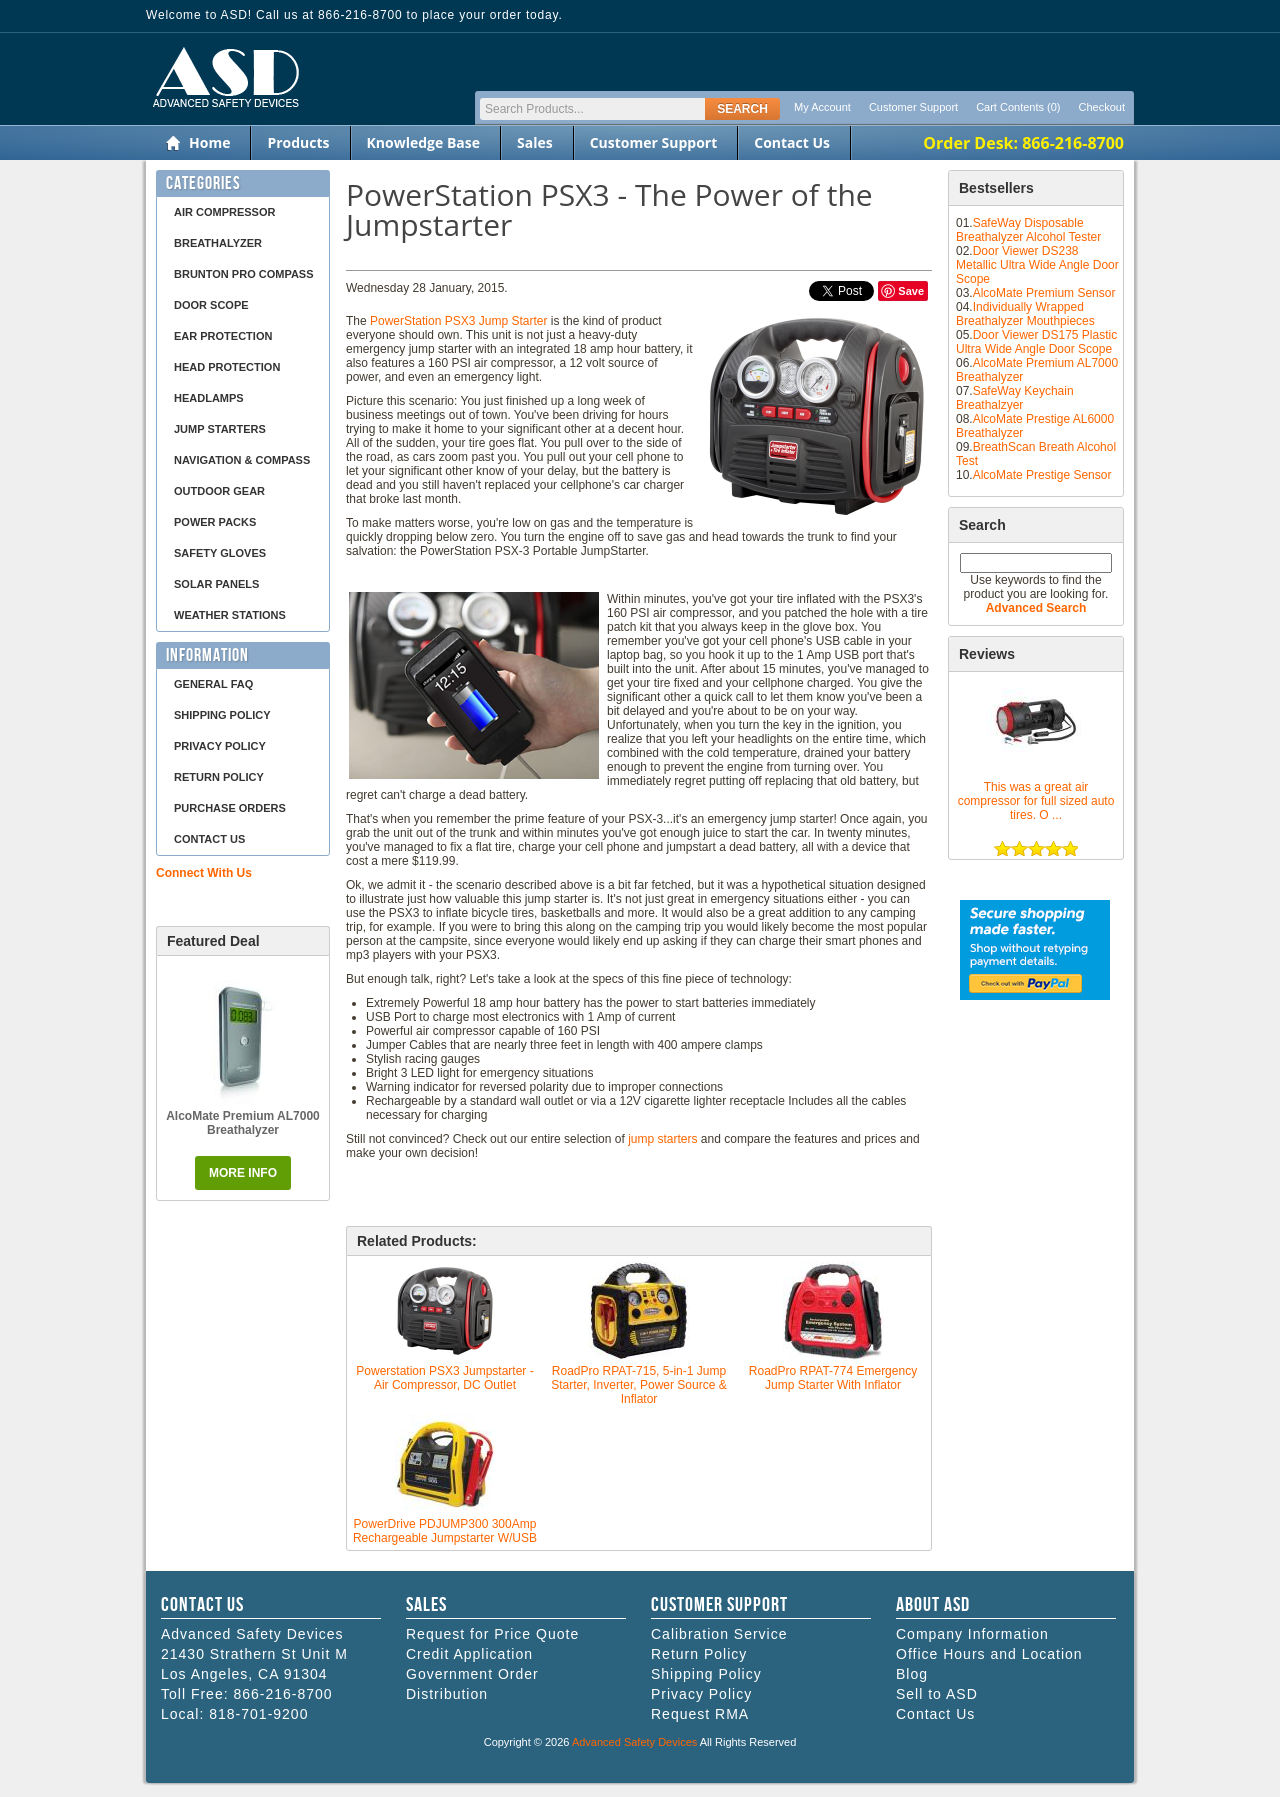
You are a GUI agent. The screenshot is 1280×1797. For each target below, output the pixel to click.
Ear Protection (223, 336)
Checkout (1102, 107)
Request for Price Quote (492, 1634)
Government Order (472, 1674)
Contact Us (792, 142)
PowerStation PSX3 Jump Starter (458, 321)
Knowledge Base (423, 142)
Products (298, 142)
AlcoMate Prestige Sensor (1042, 475)
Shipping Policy (222, 715)
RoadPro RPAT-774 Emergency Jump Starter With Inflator (833, 1378)
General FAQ (213, 684)
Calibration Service (719, 1634)
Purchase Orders (230, 808)
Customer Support (913, 107)
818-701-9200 (258, 1714)
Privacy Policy (220, 746)
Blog (912, 1674)
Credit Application (469, 1654)
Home (209, 142)
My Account (822, 107)
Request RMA (700, 1714)
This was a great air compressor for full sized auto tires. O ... (1036, 801)
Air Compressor (224, 212)
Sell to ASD (937, 1694)
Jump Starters (220, 429)
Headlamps (209, 398)
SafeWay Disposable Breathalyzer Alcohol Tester (1028, 230)
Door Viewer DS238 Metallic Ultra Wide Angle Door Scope (1037, 265)
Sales (535, 142)
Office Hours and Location (989, 1654)
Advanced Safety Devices (634, 1742)
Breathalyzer (218, 243)
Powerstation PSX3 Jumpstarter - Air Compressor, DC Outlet (444, 1378)
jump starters (662, 1139)
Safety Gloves (220, 553)
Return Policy (219, 777)
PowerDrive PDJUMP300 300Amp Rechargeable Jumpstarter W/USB (445, 1531)
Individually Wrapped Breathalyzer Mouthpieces (1025, 314)
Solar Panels (216, 584)
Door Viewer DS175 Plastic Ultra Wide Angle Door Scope (1036, 342)
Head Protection (227, 367)
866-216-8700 (282, 1694)
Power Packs (215, 522)
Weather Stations (230, 615)
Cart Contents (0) (1018, 107)
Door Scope (211, 305)
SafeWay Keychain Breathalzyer (1015, 398)
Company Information (972, 1634)
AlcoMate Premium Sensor (1044, 293)
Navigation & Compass (242, 460)
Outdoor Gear (219, 491)
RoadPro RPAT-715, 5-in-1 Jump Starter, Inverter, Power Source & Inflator (638, 1385)
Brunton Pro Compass (244, 274)
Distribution (447, 1694)
